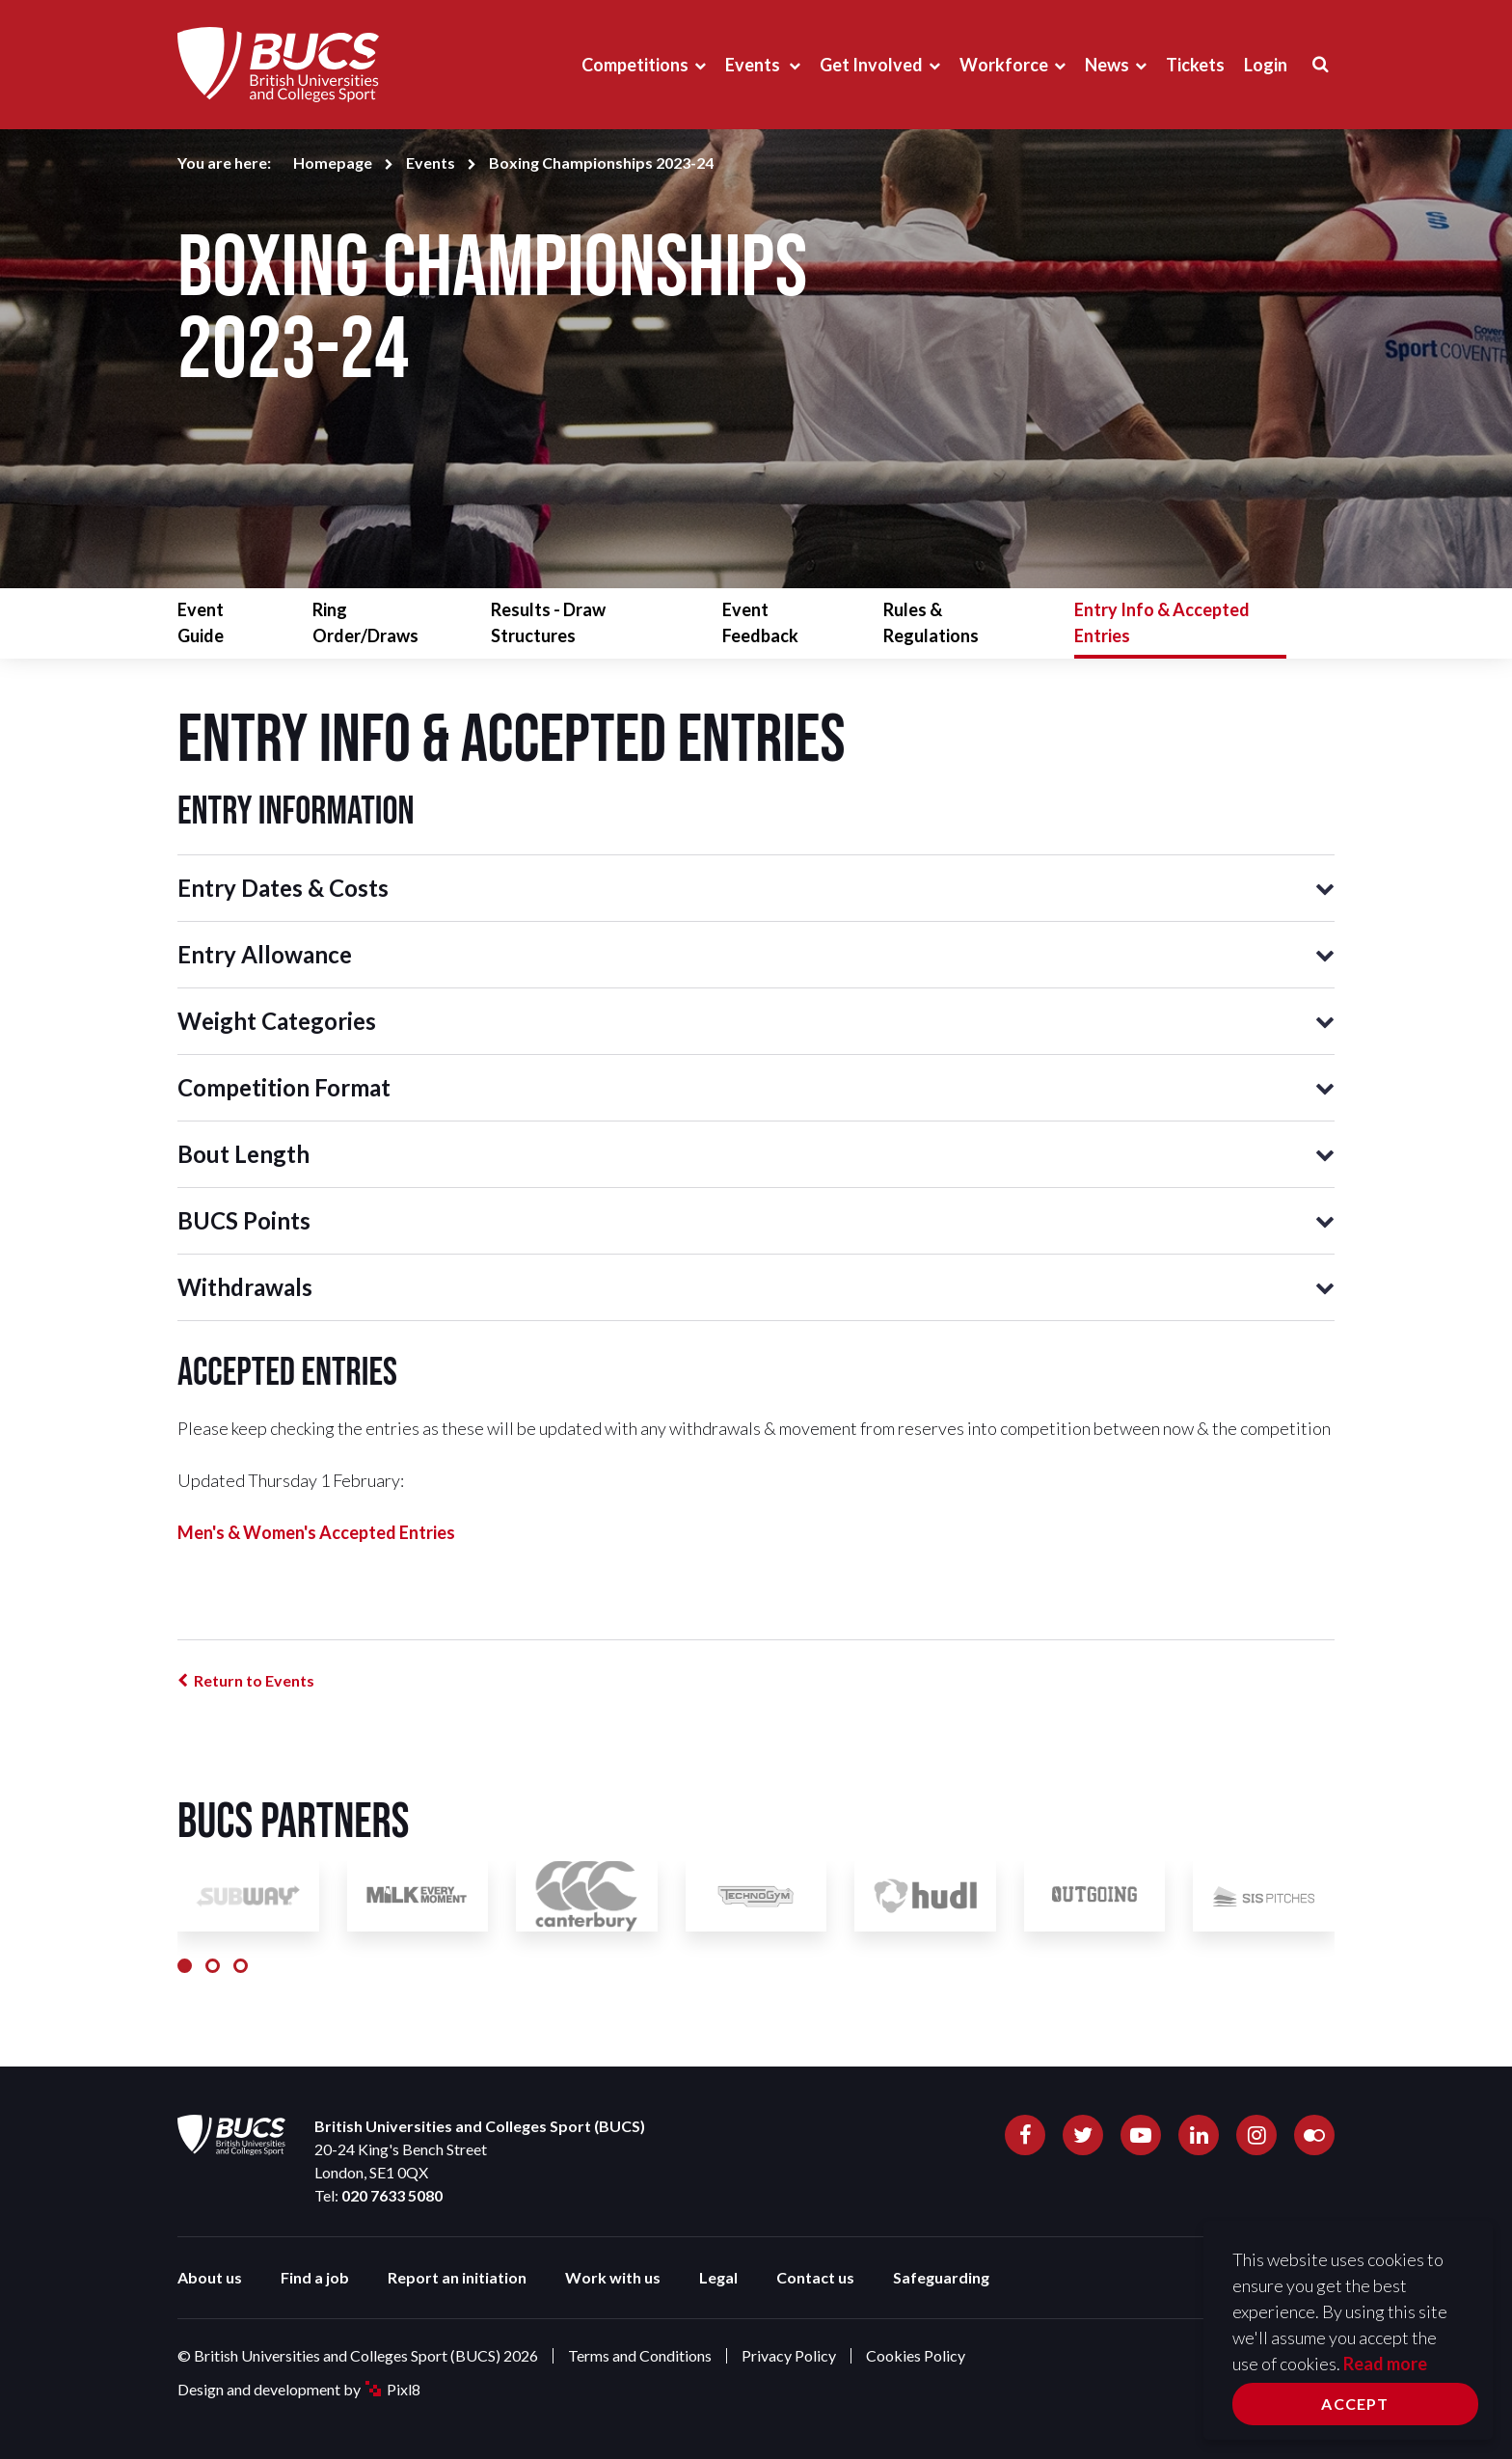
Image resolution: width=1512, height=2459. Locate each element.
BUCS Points (243, 1220)
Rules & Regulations (931, 622)
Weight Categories (276, 1021)
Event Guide (200, 622)
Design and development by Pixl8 (298, 2389)
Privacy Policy (789, 2355)
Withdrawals (244, 1287)
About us (209, 2277)
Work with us (613, 2277)
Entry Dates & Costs (283, 888)
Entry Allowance (264, 954)
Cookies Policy (915, 2355)
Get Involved (871, 64)
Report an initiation (457, 2277)
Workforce (1003, 64)
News (1107, 64)
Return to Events (254, 1680)
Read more (1385, 2363)
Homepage (332, 162)
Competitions (634, 64)
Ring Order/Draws (365, 622)
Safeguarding (941, 2277)
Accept (1355, 2403)
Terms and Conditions (640, 2355)
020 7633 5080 (392, 2195)
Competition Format (284, 1087)
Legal (718, 2277)
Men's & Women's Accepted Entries (316, 1532)
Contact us (815, 2277)
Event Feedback (760, 622)
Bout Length (243, 1154)
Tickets (1195, 64)
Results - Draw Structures (548, 622)
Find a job (315, 2277)
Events (754, 64)
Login (1265, 64)
